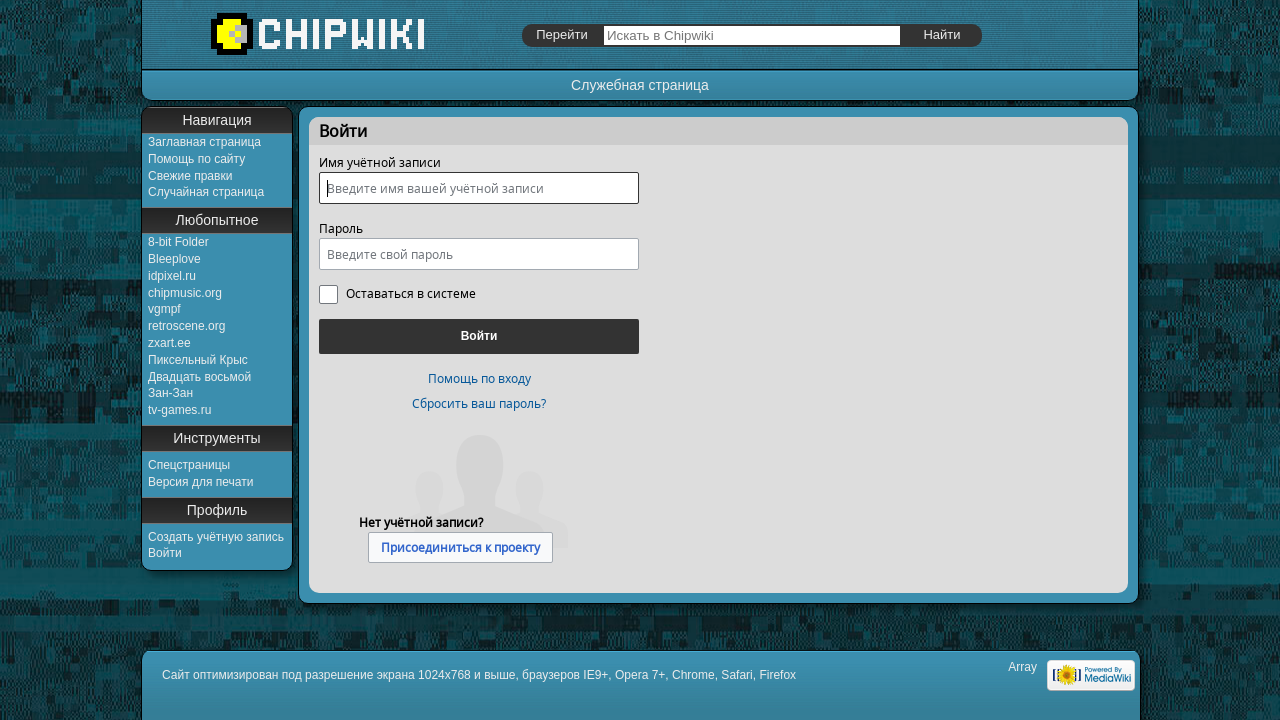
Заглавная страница (204, 142)
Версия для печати (200, 482)
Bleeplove (174, 259)
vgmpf (164, 309)
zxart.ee (169, 343)
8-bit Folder (178, 242)
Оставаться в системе (411, 293)
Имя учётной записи (380, 162)
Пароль (341, 228)
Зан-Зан (170, 393)
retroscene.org (186, 326)
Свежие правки (190, 176)
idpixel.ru (172, 276)
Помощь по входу (479, 378)
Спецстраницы (189, 465)
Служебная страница (640, 85)
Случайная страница (206, 192)
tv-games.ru (179, 410)
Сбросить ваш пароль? (479, 403)
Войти (165, 553)
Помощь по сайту (196, 159)
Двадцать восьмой (199, 377)
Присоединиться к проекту (460, 547)
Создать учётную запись (216, 537)
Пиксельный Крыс (198, 360)
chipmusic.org (185, 293)
